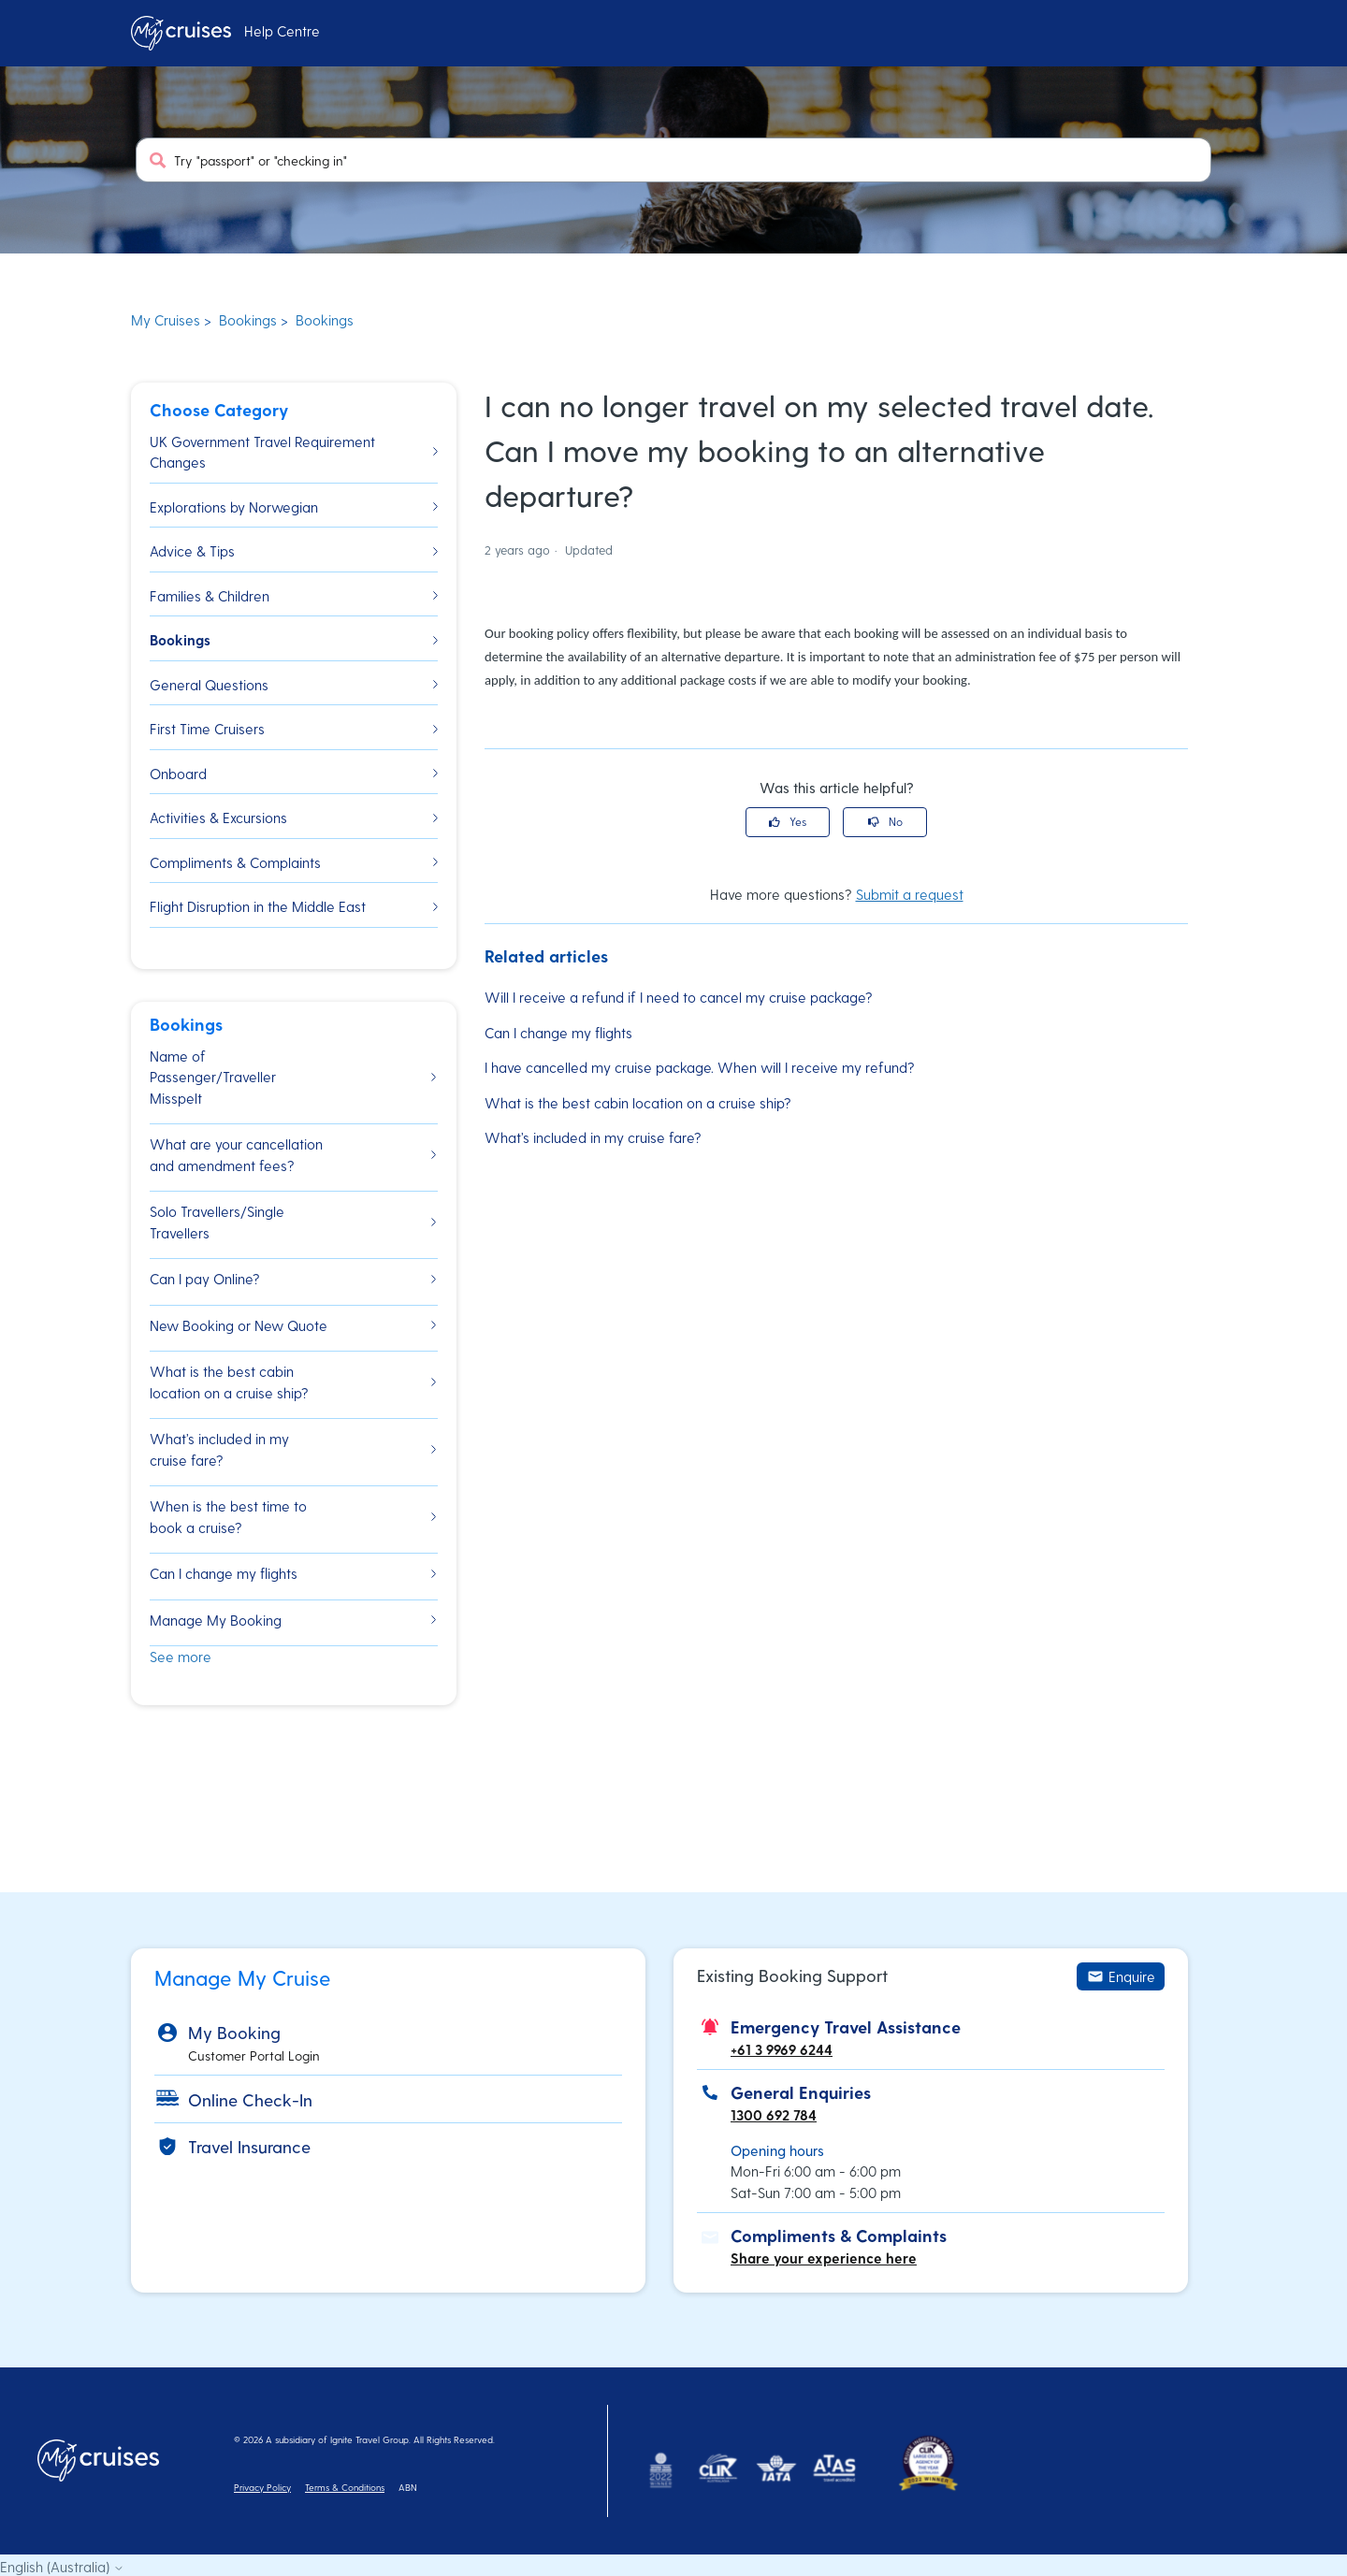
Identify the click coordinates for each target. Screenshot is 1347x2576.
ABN (407, 2487)
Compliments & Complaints (294, 862)
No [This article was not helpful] (896, 821)
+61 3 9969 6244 (782, 2049)
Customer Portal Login (254, 2055)
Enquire (1120, 1976)
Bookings (248, 319)
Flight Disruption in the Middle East (294, 906)
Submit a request (909, 894)
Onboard (294, 773)
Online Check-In (250, 2099)
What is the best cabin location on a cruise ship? (638, 1102)
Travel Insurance (249, 2146)
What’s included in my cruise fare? (593, 1137)
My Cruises (165, 319)
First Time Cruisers (294, 728)
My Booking (234, 2032)
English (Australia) (62, 2567)
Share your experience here (824, 2258)
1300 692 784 (774, 2114)
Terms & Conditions (344, 2487)
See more (180, 1656)
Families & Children (294, 595)
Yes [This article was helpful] (797, 821)
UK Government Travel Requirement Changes (294, 452)
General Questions (294, 684)
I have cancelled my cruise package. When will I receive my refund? (700, 1067)
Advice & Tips (294, 551)
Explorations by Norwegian (294, 507)
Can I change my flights (558, 1032)
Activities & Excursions (294, 817)
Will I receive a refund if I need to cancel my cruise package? (679, 997)
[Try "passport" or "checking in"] (673, 159)
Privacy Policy (262, 2487)
